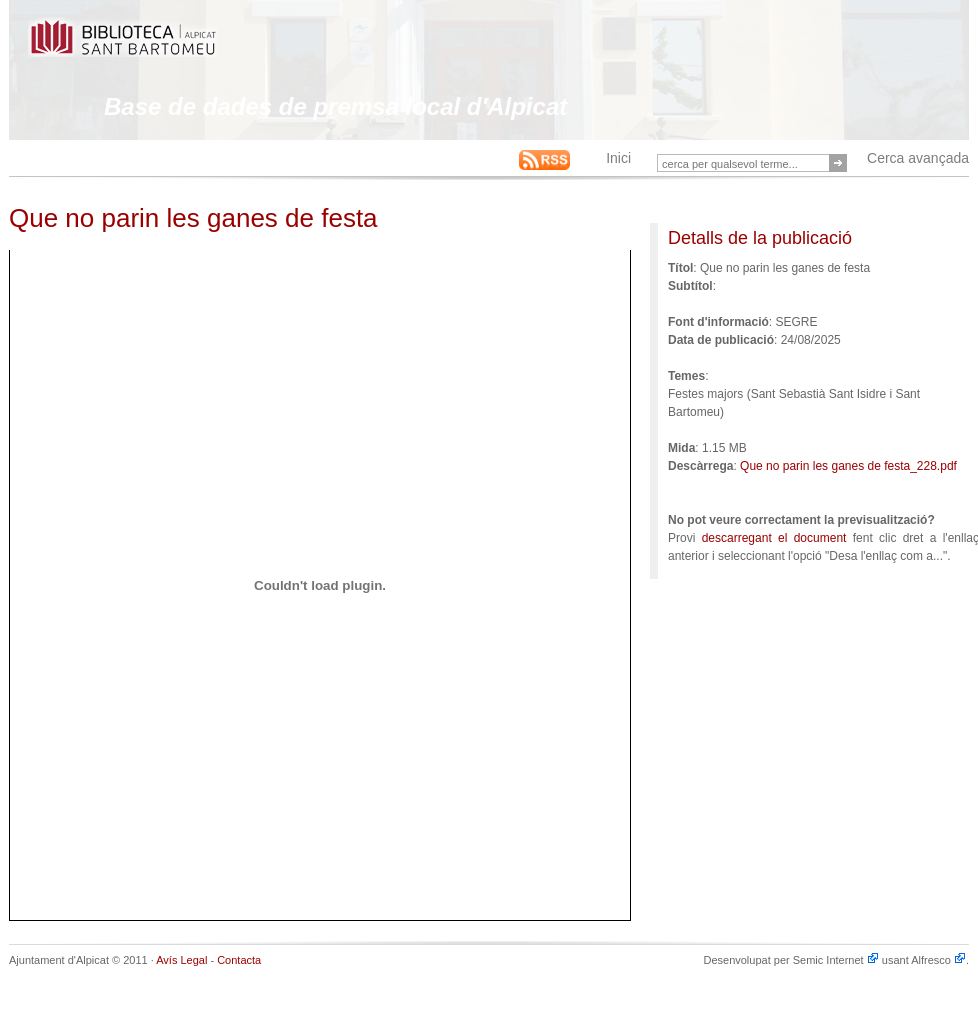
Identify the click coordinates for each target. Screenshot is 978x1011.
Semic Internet (836, 960)
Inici (618, 158)
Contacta (239, 960)
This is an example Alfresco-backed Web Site (170, 48)
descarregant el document (774, 538)
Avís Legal (181, 960)
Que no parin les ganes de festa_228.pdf (848, 466)
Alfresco (938, 960)
